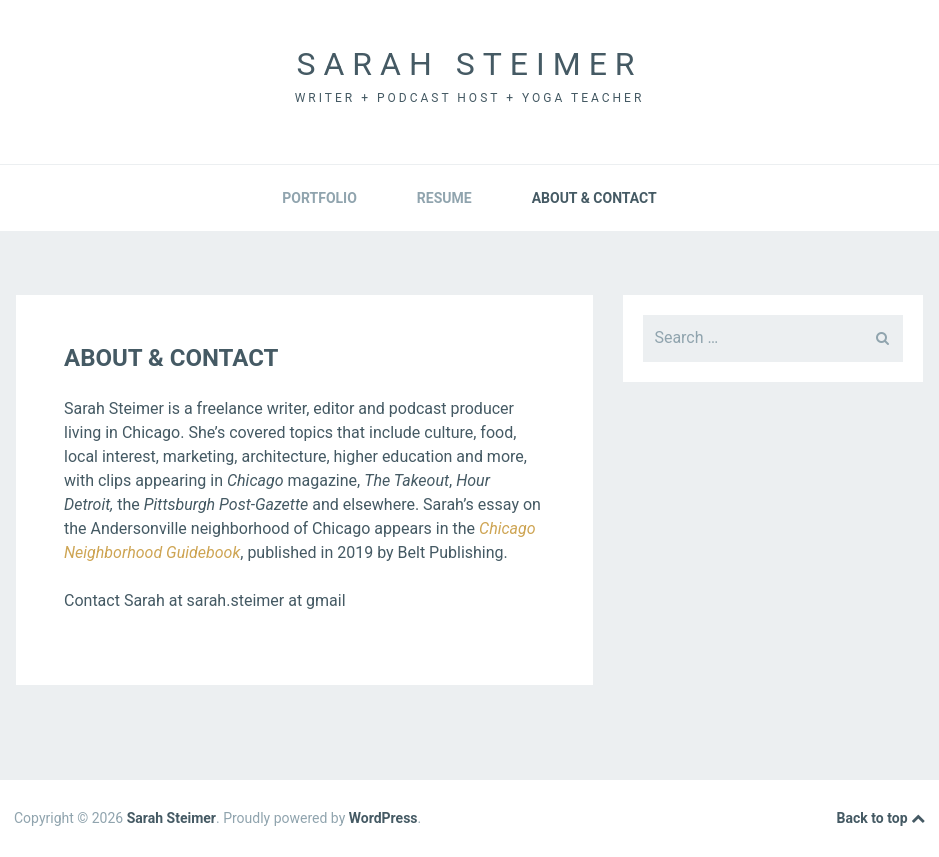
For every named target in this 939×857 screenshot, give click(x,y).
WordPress (383, 818)
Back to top (881, 819)
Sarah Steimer (469, 64)
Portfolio (319, 198)
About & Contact (594, 198)
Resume (444, 198)
